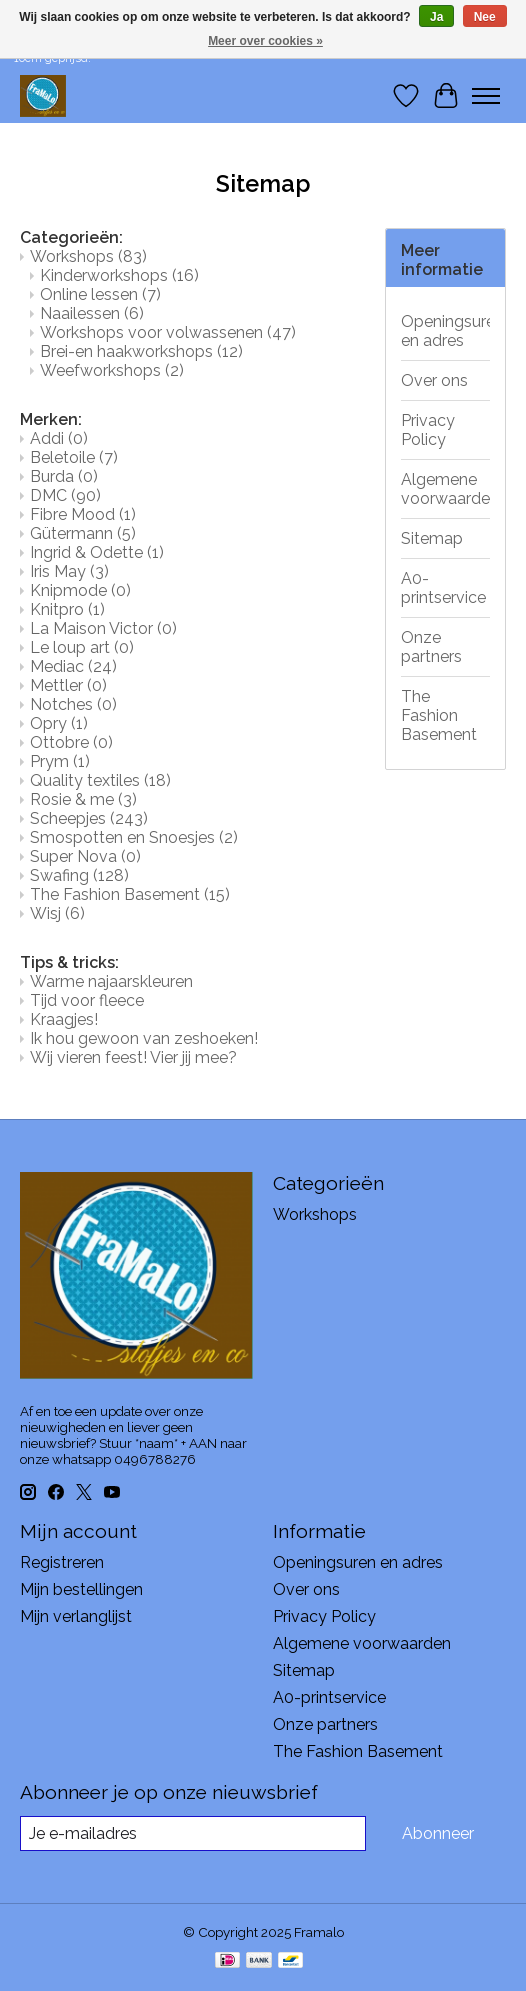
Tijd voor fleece (87, 1000)
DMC (65, 495)
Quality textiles (100, 780)
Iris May (69, 571)
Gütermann (83, 533)
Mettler (68, 685)
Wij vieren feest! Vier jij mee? (133, 1057)
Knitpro (67, 609)
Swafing (79, 875)
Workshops (88, 256)
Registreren (62, 1562)
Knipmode (80, 590)
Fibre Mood (83, 514)
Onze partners (431, 647)
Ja (436, 17)
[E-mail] (193, 1833)
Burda (64, 476)
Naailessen (92, 313)
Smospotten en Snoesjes (134, 837)
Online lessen (100, 294)
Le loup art (82, 647)
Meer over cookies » (265, 41)
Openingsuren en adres (446, 331)
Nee (485, 17)
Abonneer (438, 1833)
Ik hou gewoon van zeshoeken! (144, 1038)
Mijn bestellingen (81, 1589)
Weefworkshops (112, 370)
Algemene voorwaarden (446, 489)
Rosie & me (83, 799)
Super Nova (85, 856)
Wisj (57, 913)
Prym (60, 761)
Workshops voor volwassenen (168, 332)
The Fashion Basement (130, 894)
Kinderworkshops (119, 275)
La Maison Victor (103, 628)
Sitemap (432, 538)
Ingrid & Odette (97, 552)
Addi (59, 438)
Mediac (73, 666)
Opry (59, 723)
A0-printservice (443, 588)
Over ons (434, 380)
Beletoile (74, 457)
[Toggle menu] (486, 96)
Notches (73, 704)
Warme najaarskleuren (111, 981)
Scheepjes (89, 818)
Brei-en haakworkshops (141, 351)
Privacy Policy (428, 430)
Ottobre (71, 742)
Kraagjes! (64, 1019)
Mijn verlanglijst (76, 1616)
